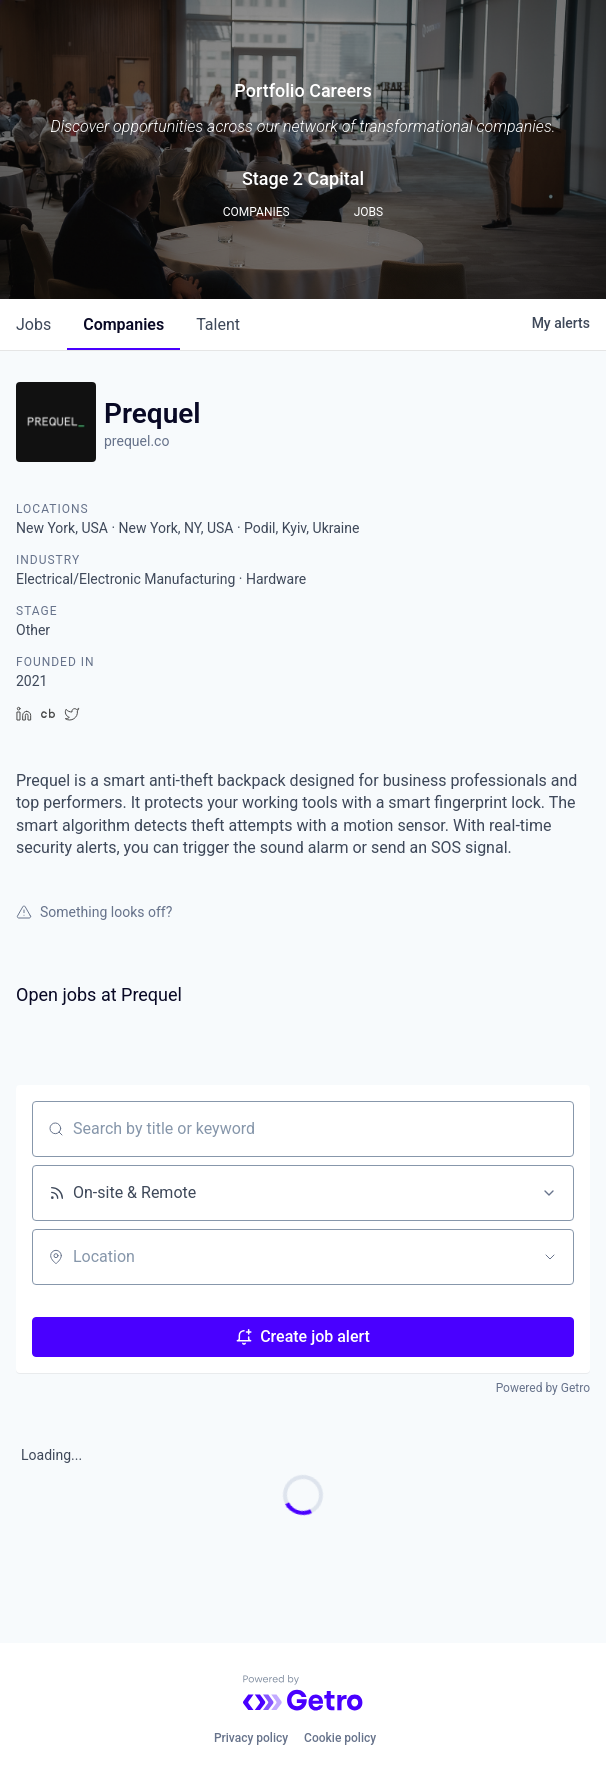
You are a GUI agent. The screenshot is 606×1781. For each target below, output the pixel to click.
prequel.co (136, 441)
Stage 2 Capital (303, 178)
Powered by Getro (543, 1388)
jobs (33, 324)
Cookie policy (340, 1738)
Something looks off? (94, 912)
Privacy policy (251, 1738)
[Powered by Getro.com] (303, 1693)
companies (123, 324)
